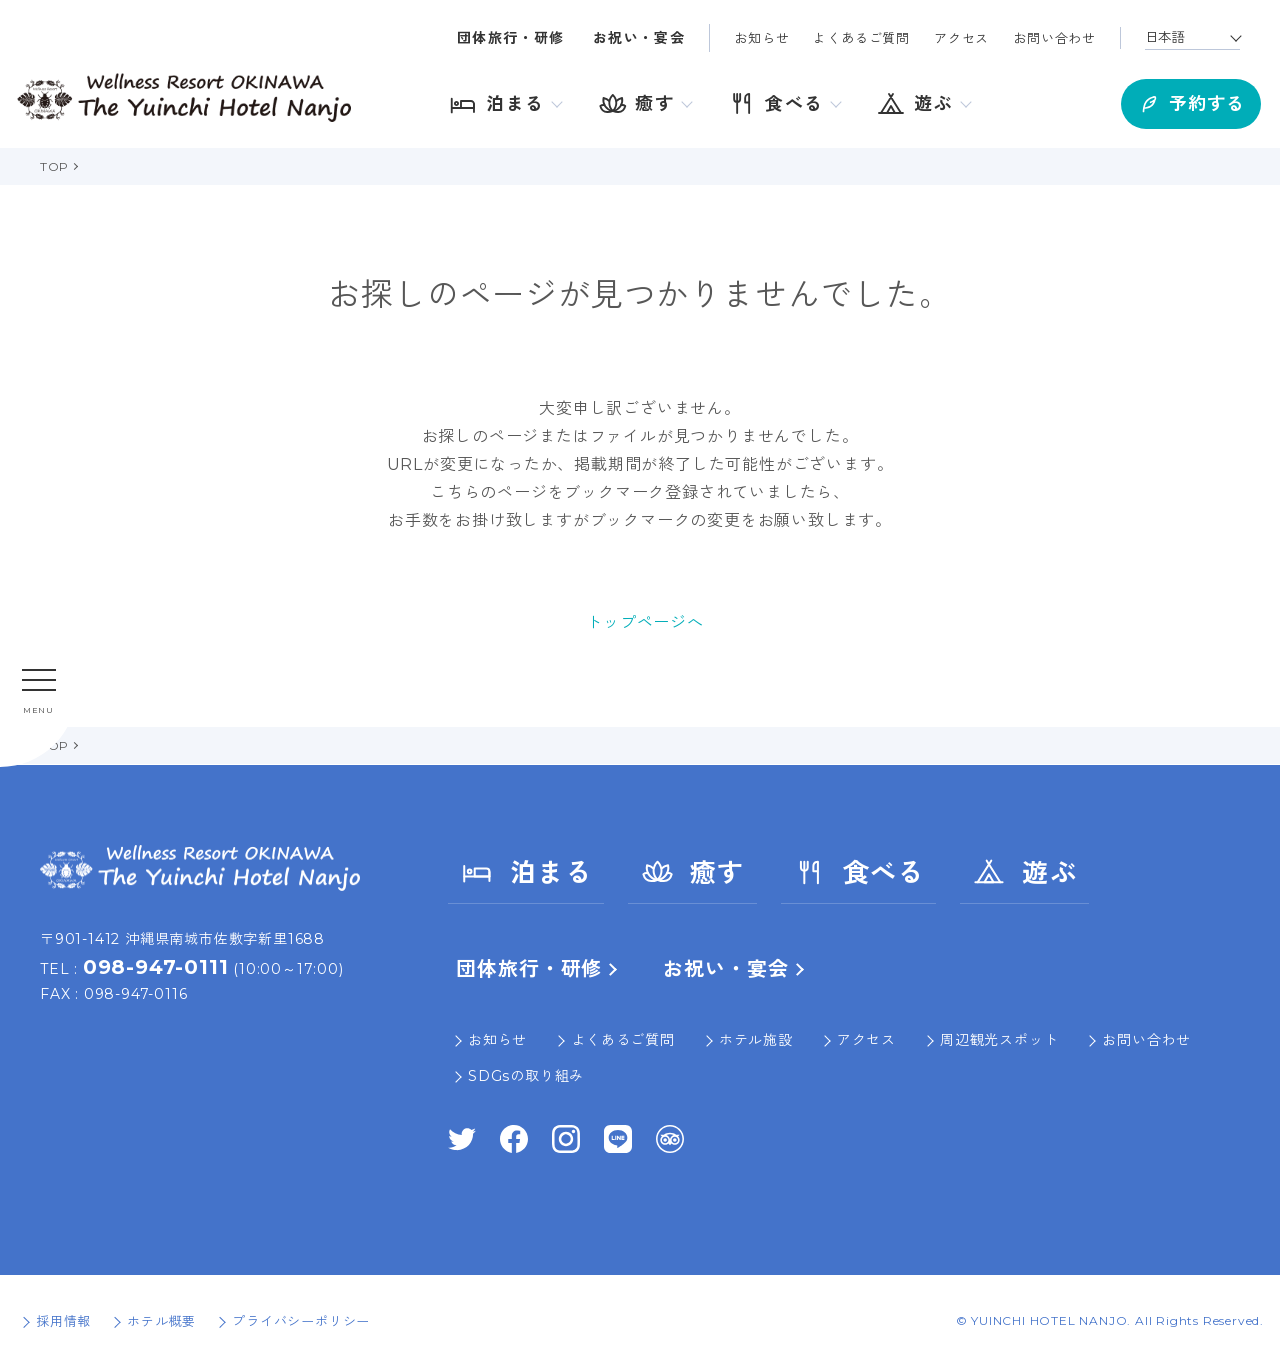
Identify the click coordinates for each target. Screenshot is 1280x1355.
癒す (692, 872)
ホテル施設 (756, 1040)
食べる (859, 872)
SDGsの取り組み (526, 1076)
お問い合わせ (1054, 38)
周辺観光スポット (999, 1040)
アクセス (961, 38)
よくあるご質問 (861, 38)
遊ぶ (1024, 872)
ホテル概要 (161, 1321)
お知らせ (761, 38)
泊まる (526, 872)
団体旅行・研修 (511, 38)
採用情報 (63, 1321)
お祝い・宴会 (639, 38)
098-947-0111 (156, 967)
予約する (1170, 101)
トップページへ (645, 622)
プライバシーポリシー (301, 1321)
